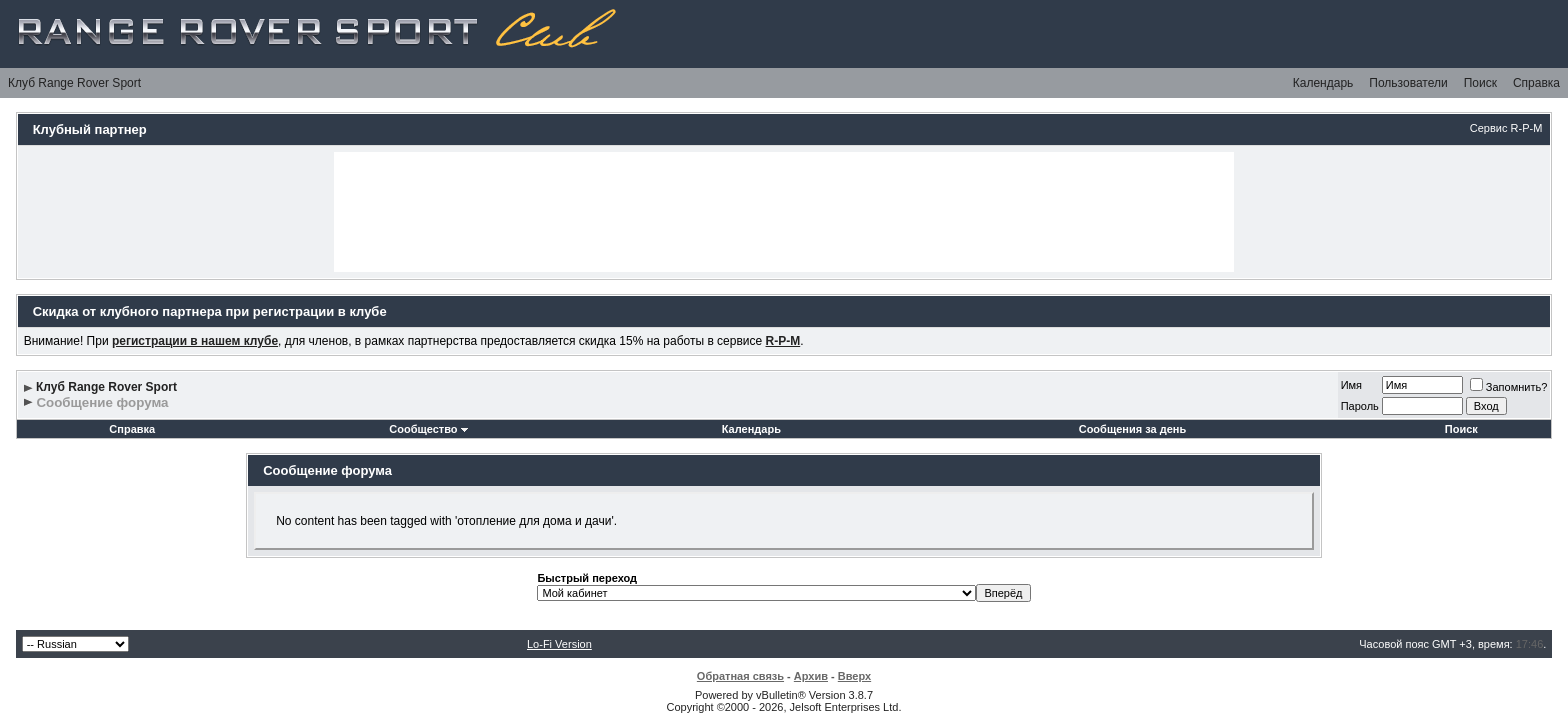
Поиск (1480, 83)
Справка (1536, 83)
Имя (1351, 385)
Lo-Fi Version (559, 644)
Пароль (1360, 406)
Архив (811, 676)
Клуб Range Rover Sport (74, 83)
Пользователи (1408, 83)
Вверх (854, 676)
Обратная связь (740, 676)
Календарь (1323, 83)
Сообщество (428, 429)
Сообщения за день (1132, 429)
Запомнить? (1509, 387)
